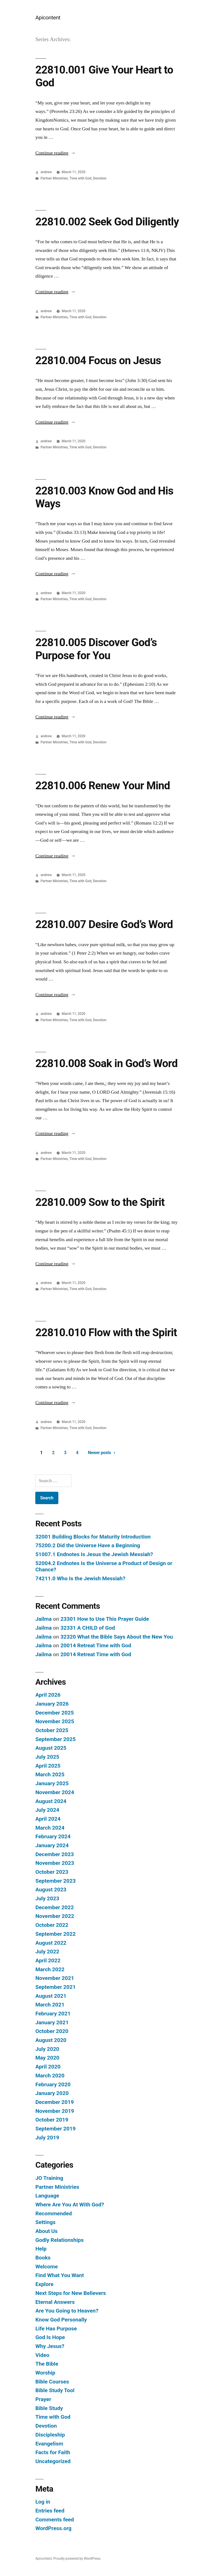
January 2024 (52, 1845)
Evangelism (49, 2443)
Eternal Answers (55, 2302)
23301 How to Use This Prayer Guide (104, 1619)
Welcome (46, 2266)
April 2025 (47, 1766)
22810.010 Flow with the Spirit (106, 1332)
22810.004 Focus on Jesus (98, 360)
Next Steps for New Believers (70, 2293)
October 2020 (51, 2031)
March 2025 (49, 1774)
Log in (42, 2502)
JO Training (49, 2178)
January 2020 (52, 2093)
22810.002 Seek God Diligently (107, 221)
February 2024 (52, 1836)
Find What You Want (59, 2275)
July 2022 (47, 1951)
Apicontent (47, 17)
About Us (46, 2231)
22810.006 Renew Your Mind (102, 785)
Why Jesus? (49, 2346)
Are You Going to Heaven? (66, 2311)
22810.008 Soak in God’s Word (106, 1063)
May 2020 (47, 2058)
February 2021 (52, 2013)
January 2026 (52, 1704)
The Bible (46, 2364)
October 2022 (51, 1925)
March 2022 (49, 1969)
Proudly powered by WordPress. (77, 2558)
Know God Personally (61, 2319)
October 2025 (51, 1730)
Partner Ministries (54, 178)
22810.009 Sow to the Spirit (99, 1202)
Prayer (43, 2399)
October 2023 (51, 1872)
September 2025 (55, 1739)
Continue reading (55, 153)
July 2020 (47, 2049)
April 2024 (47, 1819)
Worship (45, 2373)
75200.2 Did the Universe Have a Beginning (87, 1545)
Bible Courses (52, 2381)
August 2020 (50, 2040)
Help (40, 2249)
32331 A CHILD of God (87, 1628)
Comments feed (54, 2519)
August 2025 (50, 1748)
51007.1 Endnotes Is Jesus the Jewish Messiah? (94, 1554)
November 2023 (54, 1863)
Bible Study (49, 2408)
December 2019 (54, 2102)
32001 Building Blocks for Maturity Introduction (92, 1537)
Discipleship (50, 2435)
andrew (46, 172)
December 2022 (54, 1907)
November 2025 (54, 1721)
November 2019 (54, 2111)
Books (43, 2257)
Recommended (53, 2213)
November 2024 (54, 1792)
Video (42, 2355)
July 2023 (47, 1898)
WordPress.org (53, 2528)
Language (47, 2195)
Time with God (80, 178)
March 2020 (49, 2075)
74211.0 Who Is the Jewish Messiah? (80, 1578)
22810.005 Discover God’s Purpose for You (96, 649)
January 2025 (52, 1783)
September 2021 (55, 1987)
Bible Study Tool (54, 2390)
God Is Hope (50, 2337)
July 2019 (47, 2137)
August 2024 (50, 1801)
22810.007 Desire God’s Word (104, 924)
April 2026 (47, 1695)
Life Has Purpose (56, 2328)
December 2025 (54, 1713)
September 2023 (55, 1881)
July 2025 (47, 1757)
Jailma (43, 1619)
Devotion (99, 178)
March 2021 (49, 2004)
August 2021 (50, 1996)
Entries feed (49, 2510)
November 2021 (54, 1978)
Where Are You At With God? (69, 2204)
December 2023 (54, 1854)
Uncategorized (53, 2461)
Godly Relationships (59, 2240)
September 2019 (55, 2128)
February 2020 (52, 2084)
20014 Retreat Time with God (95, 1645)
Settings (45, 2222)
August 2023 (50, 1889)
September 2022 (55, 1934)
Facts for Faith (52, 2452)
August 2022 (50, 1943)
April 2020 (47, 2066)
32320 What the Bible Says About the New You (116, 1637)
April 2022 (47, 1960)
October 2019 (51, 2120)
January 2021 (52, 2022)
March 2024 (49, 1828)
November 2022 (54, 1916)
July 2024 (47, 1810)
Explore (44, 2284)
